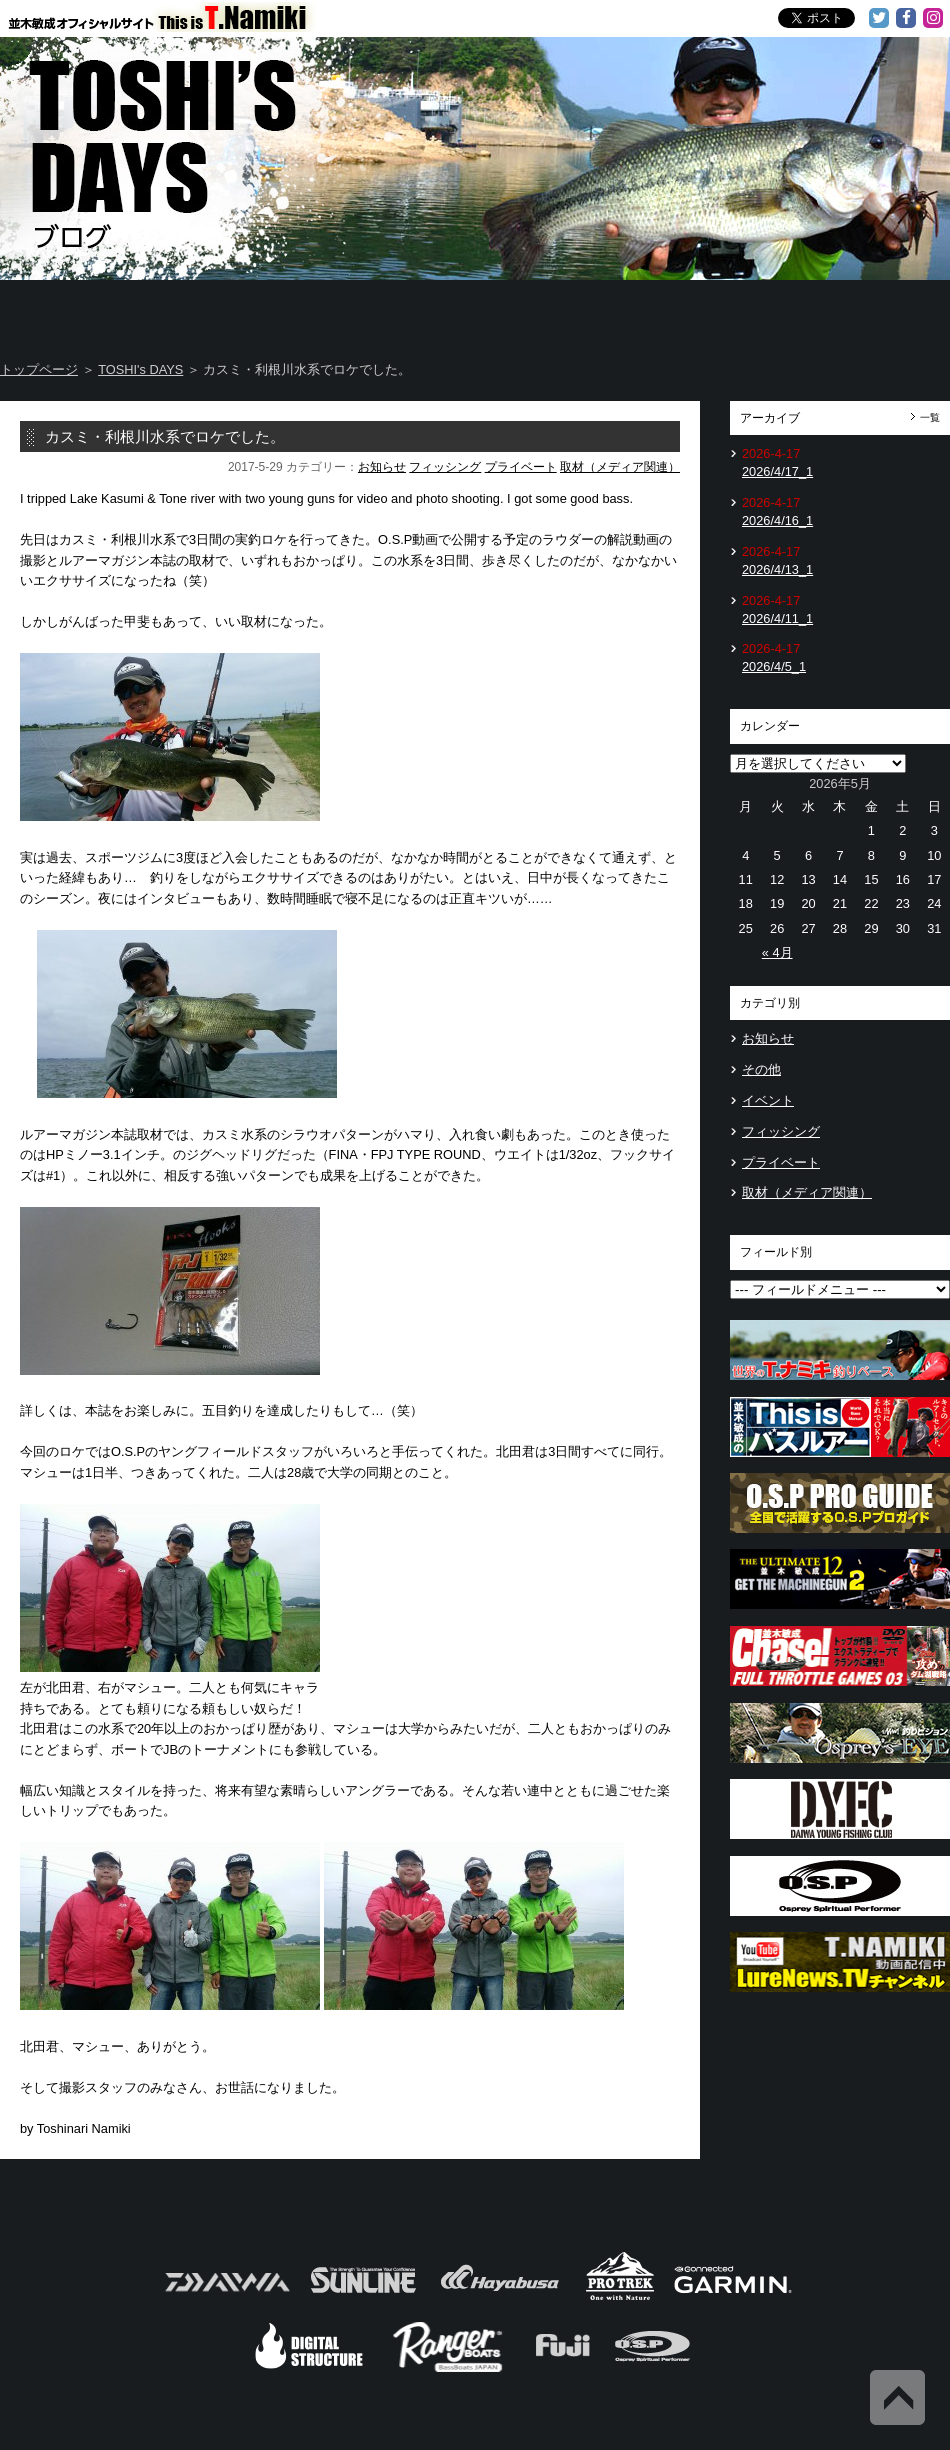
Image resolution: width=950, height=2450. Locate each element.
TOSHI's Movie (714, 310)
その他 (761, 1069)
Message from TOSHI (556, 310)
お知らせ (382, 467)
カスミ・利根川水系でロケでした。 (165, 436)
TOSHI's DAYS (397, 310)
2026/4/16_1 (777, 520)
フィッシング (445, 467)
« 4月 (777, 952)
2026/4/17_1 (777, 471)
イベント (768, 1100)
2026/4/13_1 (777, 569)
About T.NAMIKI (237, 310)
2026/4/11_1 (777, 618)
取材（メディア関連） (620, 467)
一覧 (930, 417)
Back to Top (897, 2397)
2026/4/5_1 (774, 666)
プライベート (521, 467)
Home (78, 310)
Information (871, 310)
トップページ (39, 369)
